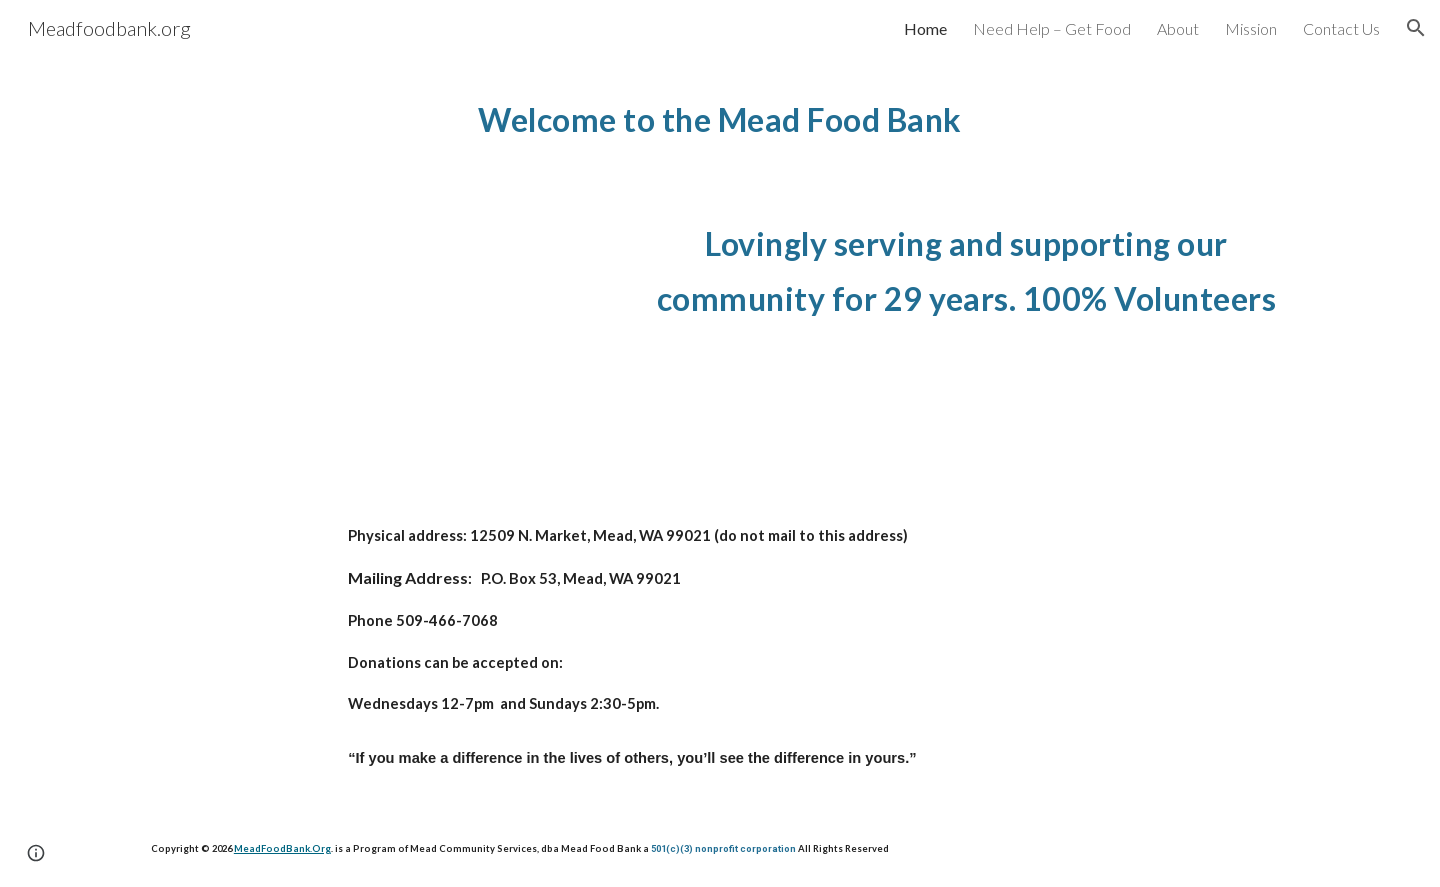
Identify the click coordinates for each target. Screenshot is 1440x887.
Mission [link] (1251, 28)
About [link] (1178, 28)
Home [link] (925, 28)
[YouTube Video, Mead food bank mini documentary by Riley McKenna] (375, 328)
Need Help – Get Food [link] (1052, 28)
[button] (1416, 28)
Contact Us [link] (1341, 28)
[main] (720, 115)
